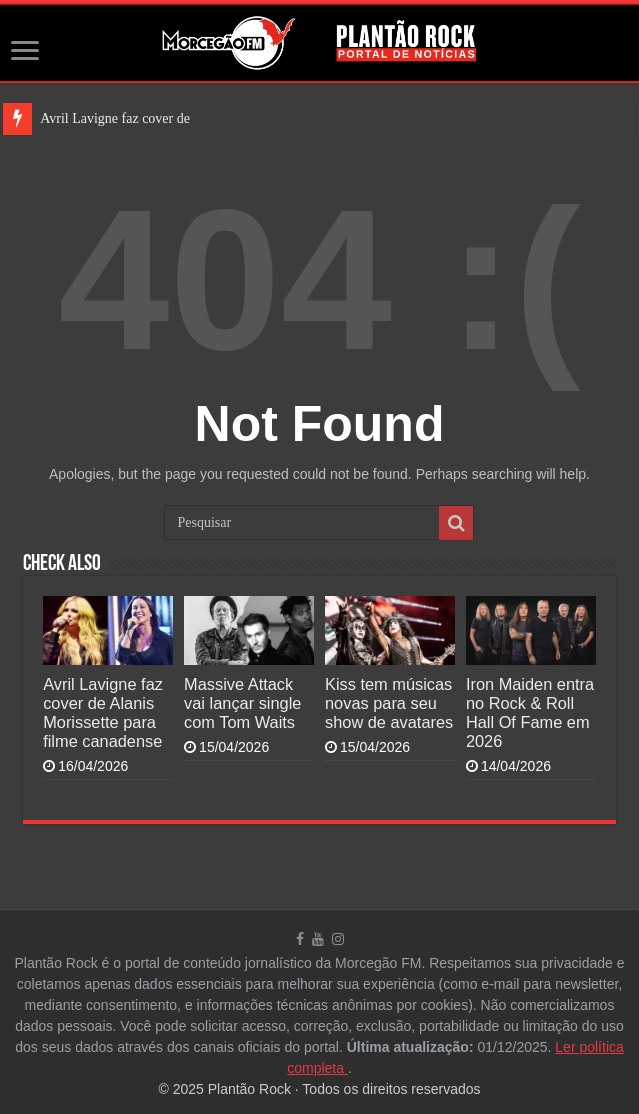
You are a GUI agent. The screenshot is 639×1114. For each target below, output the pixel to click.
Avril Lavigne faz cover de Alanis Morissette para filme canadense (103, 712)
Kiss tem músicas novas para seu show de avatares (389, 703)
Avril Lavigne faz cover (106, 118)
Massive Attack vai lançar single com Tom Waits (242, 703)
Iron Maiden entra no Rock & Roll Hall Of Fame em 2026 (530, 712)
